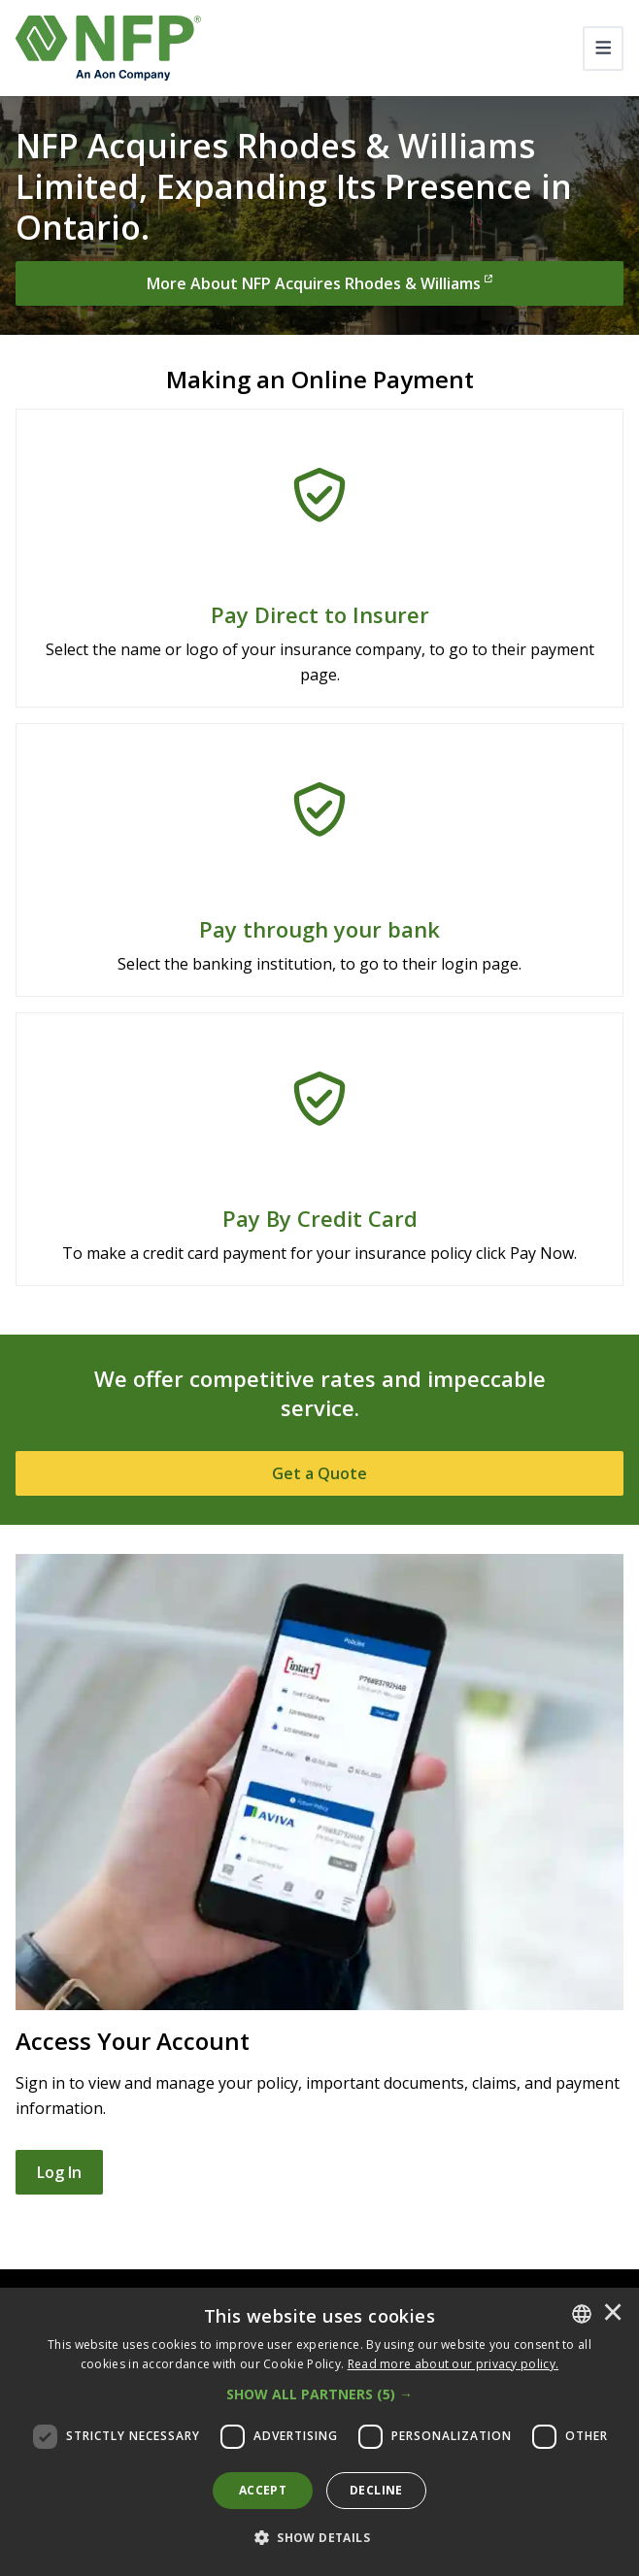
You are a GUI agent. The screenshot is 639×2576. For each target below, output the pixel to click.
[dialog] (319, 2432)
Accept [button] (262, 2490)
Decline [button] (376, 2490)
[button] (319, 2394)
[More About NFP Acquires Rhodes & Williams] (319, 283)
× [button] (612, 2314)
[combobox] (581, 2314)
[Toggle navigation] (603, 48)
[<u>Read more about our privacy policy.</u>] (453, 2364)
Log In (59, 2172)
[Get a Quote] (319, 1473)
